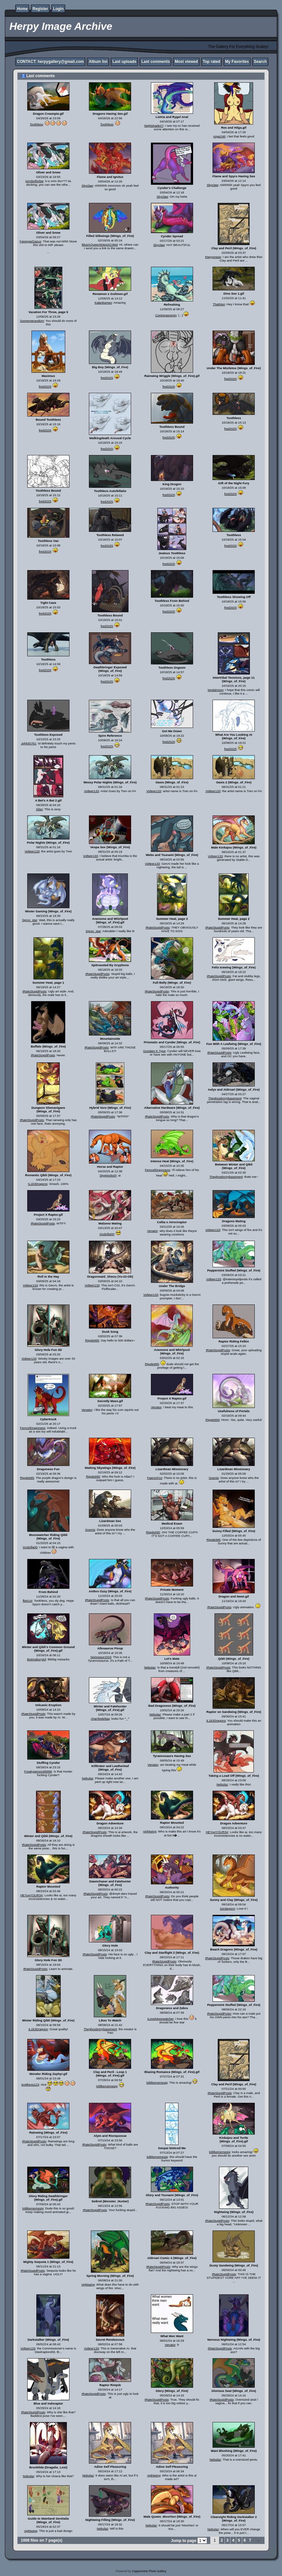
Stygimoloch (108, 1175)
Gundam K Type (154, 1051)
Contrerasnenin (166, 315)
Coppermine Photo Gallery (149, 2571)
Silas (39, 809)
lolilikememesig (106, 2086)
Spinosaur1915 (101, 1657)
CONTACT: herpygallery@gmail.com (50, 61)
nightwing (149, 1831)
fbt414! (27, 1600)
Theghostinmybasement (224, 1098)
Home (22, 8)
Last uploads (124, 61)
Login (58, 8)
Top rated (211, 61)
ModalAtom (216, 690)
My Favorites (237, 61)
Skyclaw (87, 185)
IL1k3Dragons (37, 1184)
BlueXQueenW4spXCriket (99, 244)
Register (40, 8)
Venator (152, 1231)
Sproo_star (29, 920)
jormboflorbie (34, 181)
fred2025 (45, 386)
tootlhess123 (30, 2084)
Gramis (214, 1478)
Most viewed (186, 61)
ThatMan (219, 304)
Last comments (155, 61)
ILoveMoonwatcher (160, 2018)
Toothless (36, 124)
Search (260, 61)
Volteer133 (91, 791)
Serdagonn (227, 1908)
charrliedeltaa (100, 1718)
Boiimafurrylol (36, 1659)
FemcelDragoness (157, 1170)
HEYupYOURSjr (217, 1832)
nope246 (219, 136)
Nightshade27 (153, 125)
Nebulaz (149, 1667)
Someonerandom (32, 320)
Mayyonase (213, 257)
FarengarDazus (30, 241)
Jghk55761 (28, 743)
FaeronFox (154, 1478)
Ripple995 (92, 1340)
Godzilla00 (106, 1234)
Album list (98, 61)
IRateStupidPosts (158, 927)
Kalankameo (103, 302)
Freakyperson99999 (38, 1771)
